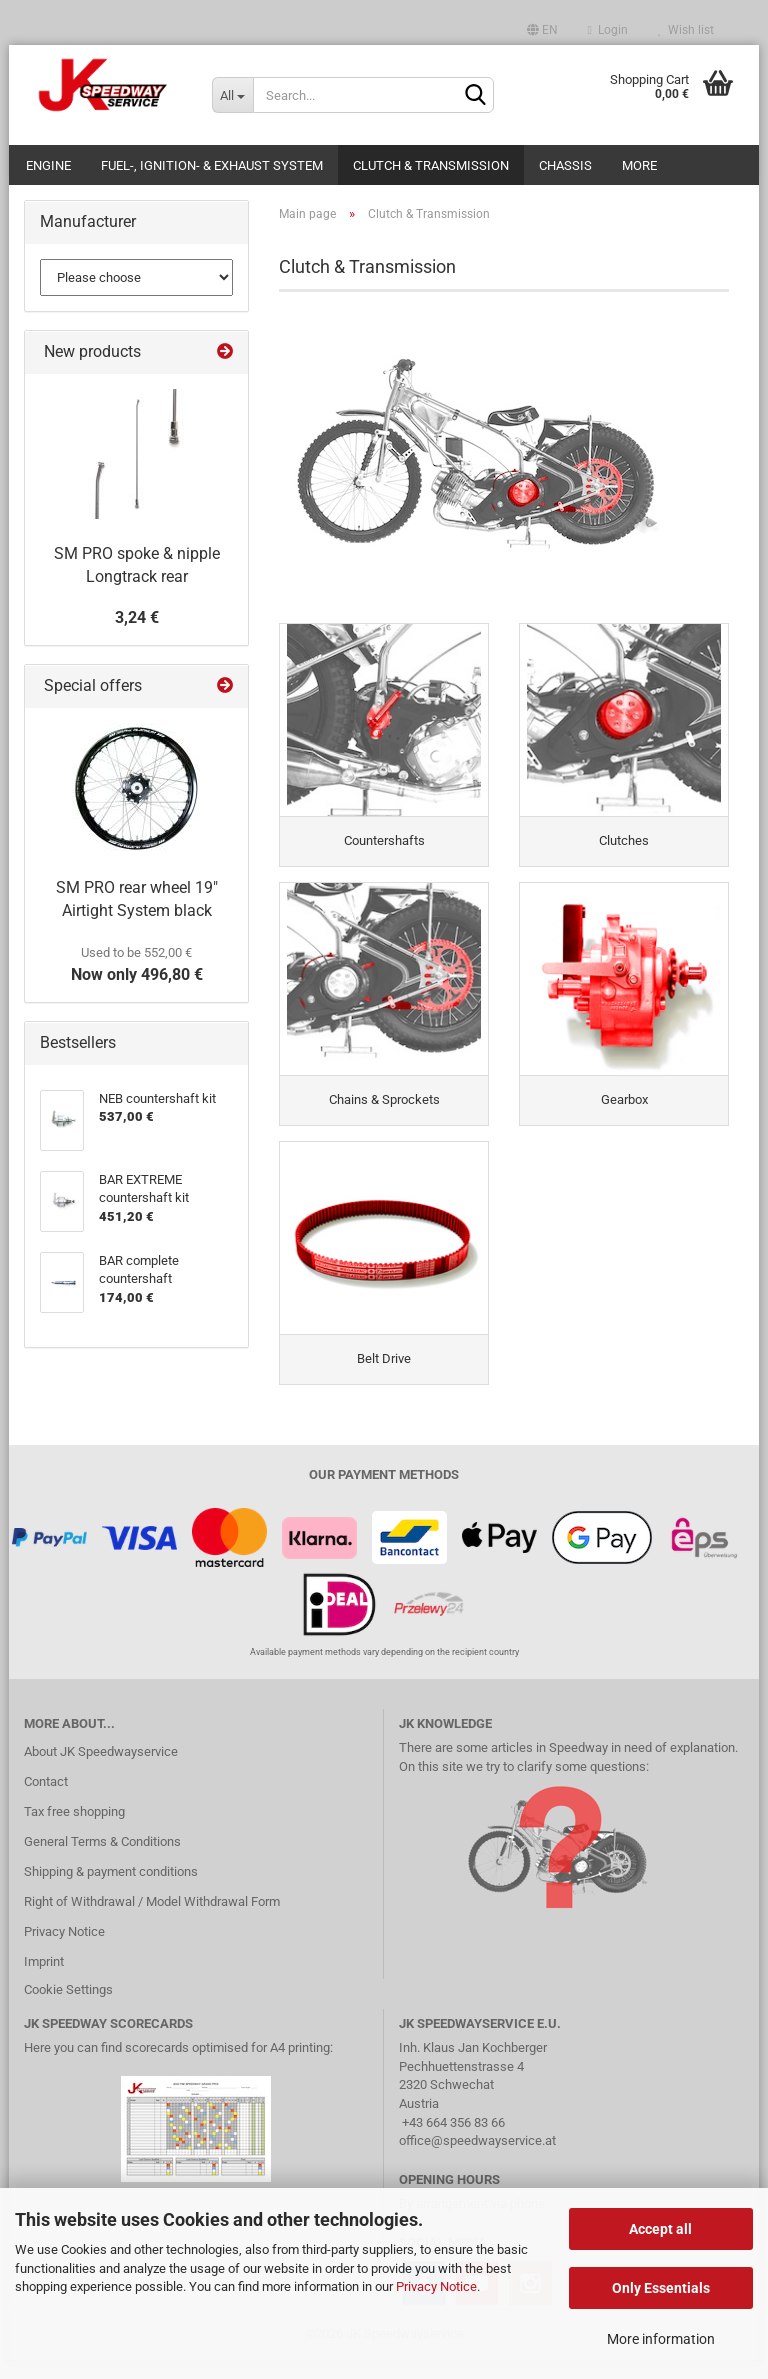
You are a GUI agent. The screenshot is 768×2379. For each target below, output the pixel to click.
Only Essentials (661, 2288)
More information (661, 2339)
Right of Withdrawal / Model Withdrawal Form (152, 1920)
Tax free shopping (74, 1830)
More (639, 165)
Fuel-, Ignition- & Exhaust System (212, 165)
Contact (46, 1800)
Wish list (686, 30)
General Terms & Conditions (102, 1860)
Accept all (660, 2229)
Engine (48, 165)
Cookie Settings (68, 2008)
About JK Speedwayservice (101, 1770)
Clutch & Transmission (431, 165)
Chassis (565, 165)
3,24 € (137, 617)
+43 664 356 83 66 (453, 2140)
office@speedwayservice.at (477, 2159)
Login (608, 30)
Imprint (44, 1980)
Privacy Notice (436, 2286)
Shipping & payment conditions (111, 1890)
